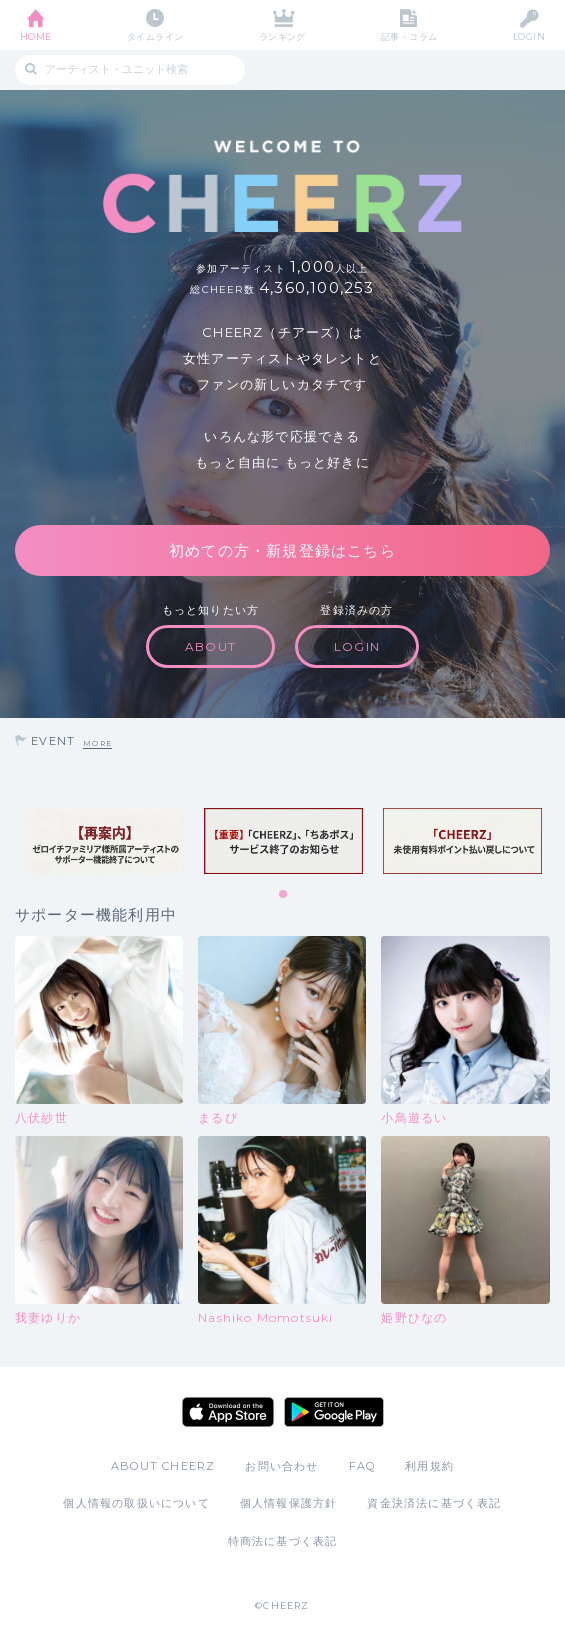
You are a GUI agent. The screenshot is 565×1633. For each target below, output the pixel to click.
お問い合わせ (281, 1466)
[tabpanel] (104, 841)
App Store (228, 1412)
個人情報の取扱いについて (136, 1503)
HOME (36, 36)
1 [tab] (284, 895)
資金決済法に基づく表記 (434, 1503)
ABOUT (210, 646)
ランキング (282, 36)
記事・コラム (409, 36)
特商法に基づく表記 (283, 1541)
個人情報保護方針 (289, 1503)
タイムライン (155, 36)
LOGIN (529, 36)
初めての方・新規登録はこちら (282, 550)
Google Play (334, 1412)
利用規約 (429, 1466)
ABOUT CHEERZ (163, 1466)
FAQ (362, 1466)
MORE (97, 743)
